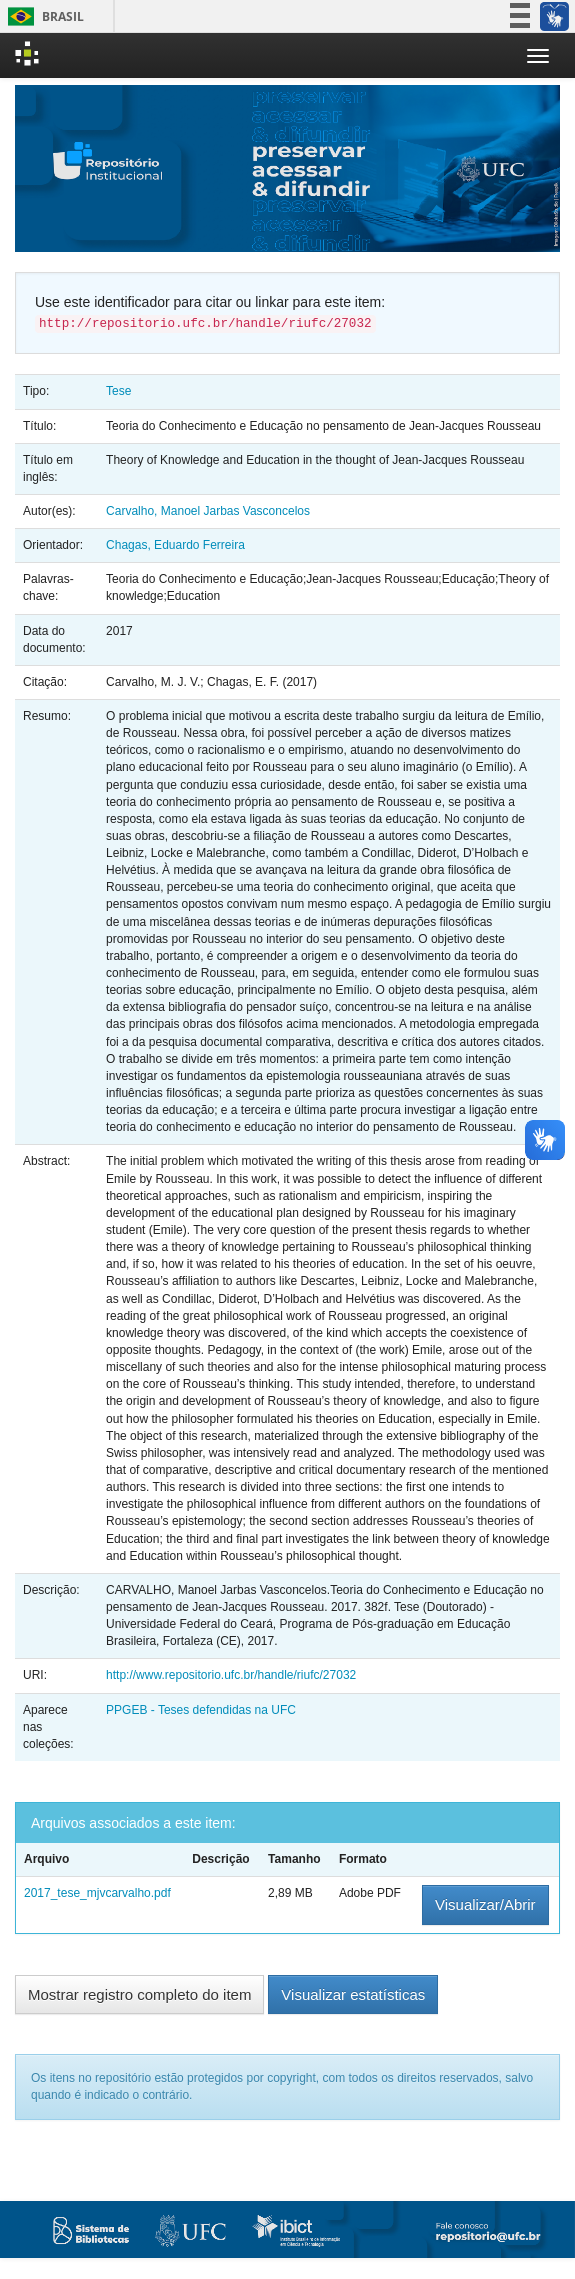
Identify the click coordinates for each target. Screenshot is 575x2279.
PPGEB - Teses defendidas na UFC (201, 1710)
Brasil (42, 16)
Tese (118, 391)
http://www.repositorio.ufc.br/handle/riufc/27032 (231, 1675)
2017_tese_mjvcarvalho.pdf (97, 1893)
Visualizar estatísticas (353, 1994)
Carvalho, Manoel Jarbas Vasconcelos (208, 511)
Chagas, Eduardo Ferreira (175, 545)
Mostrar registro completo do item (139, 1994)
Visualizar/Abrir (485, 1904)
